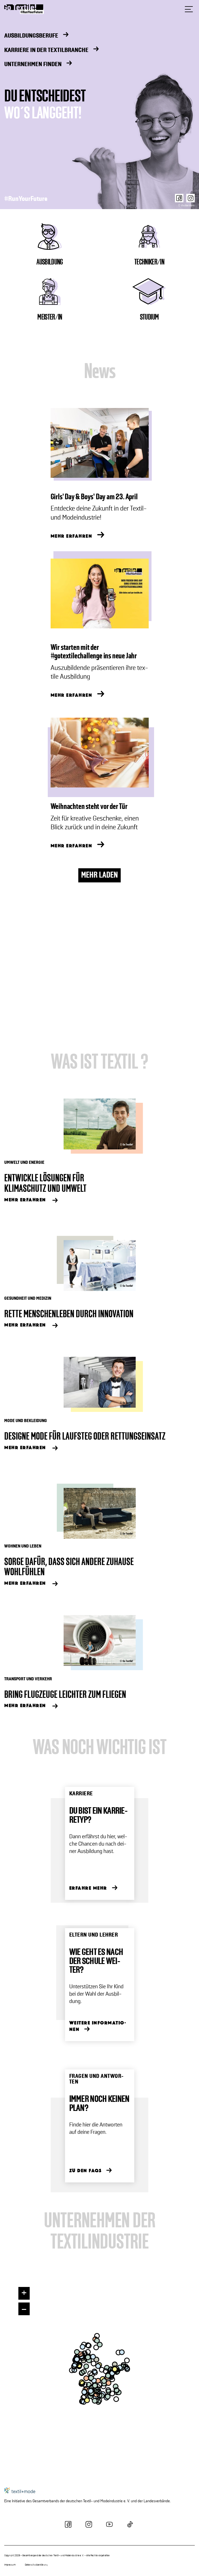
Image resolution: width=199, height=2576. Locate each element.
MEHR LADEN (99, 875)
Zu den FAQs (85, 2171)
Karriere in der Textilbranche (46, 50)
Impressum (10, 2565)
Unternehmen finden (33, 64)
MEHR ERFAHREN (71, 536)
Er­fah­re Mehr (88, 1888)
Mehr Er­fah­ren (25, 1200)
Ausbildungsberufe (31, 36)
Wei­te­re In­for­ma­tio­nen (97, 2026)
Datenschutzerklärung (36, 2565)
